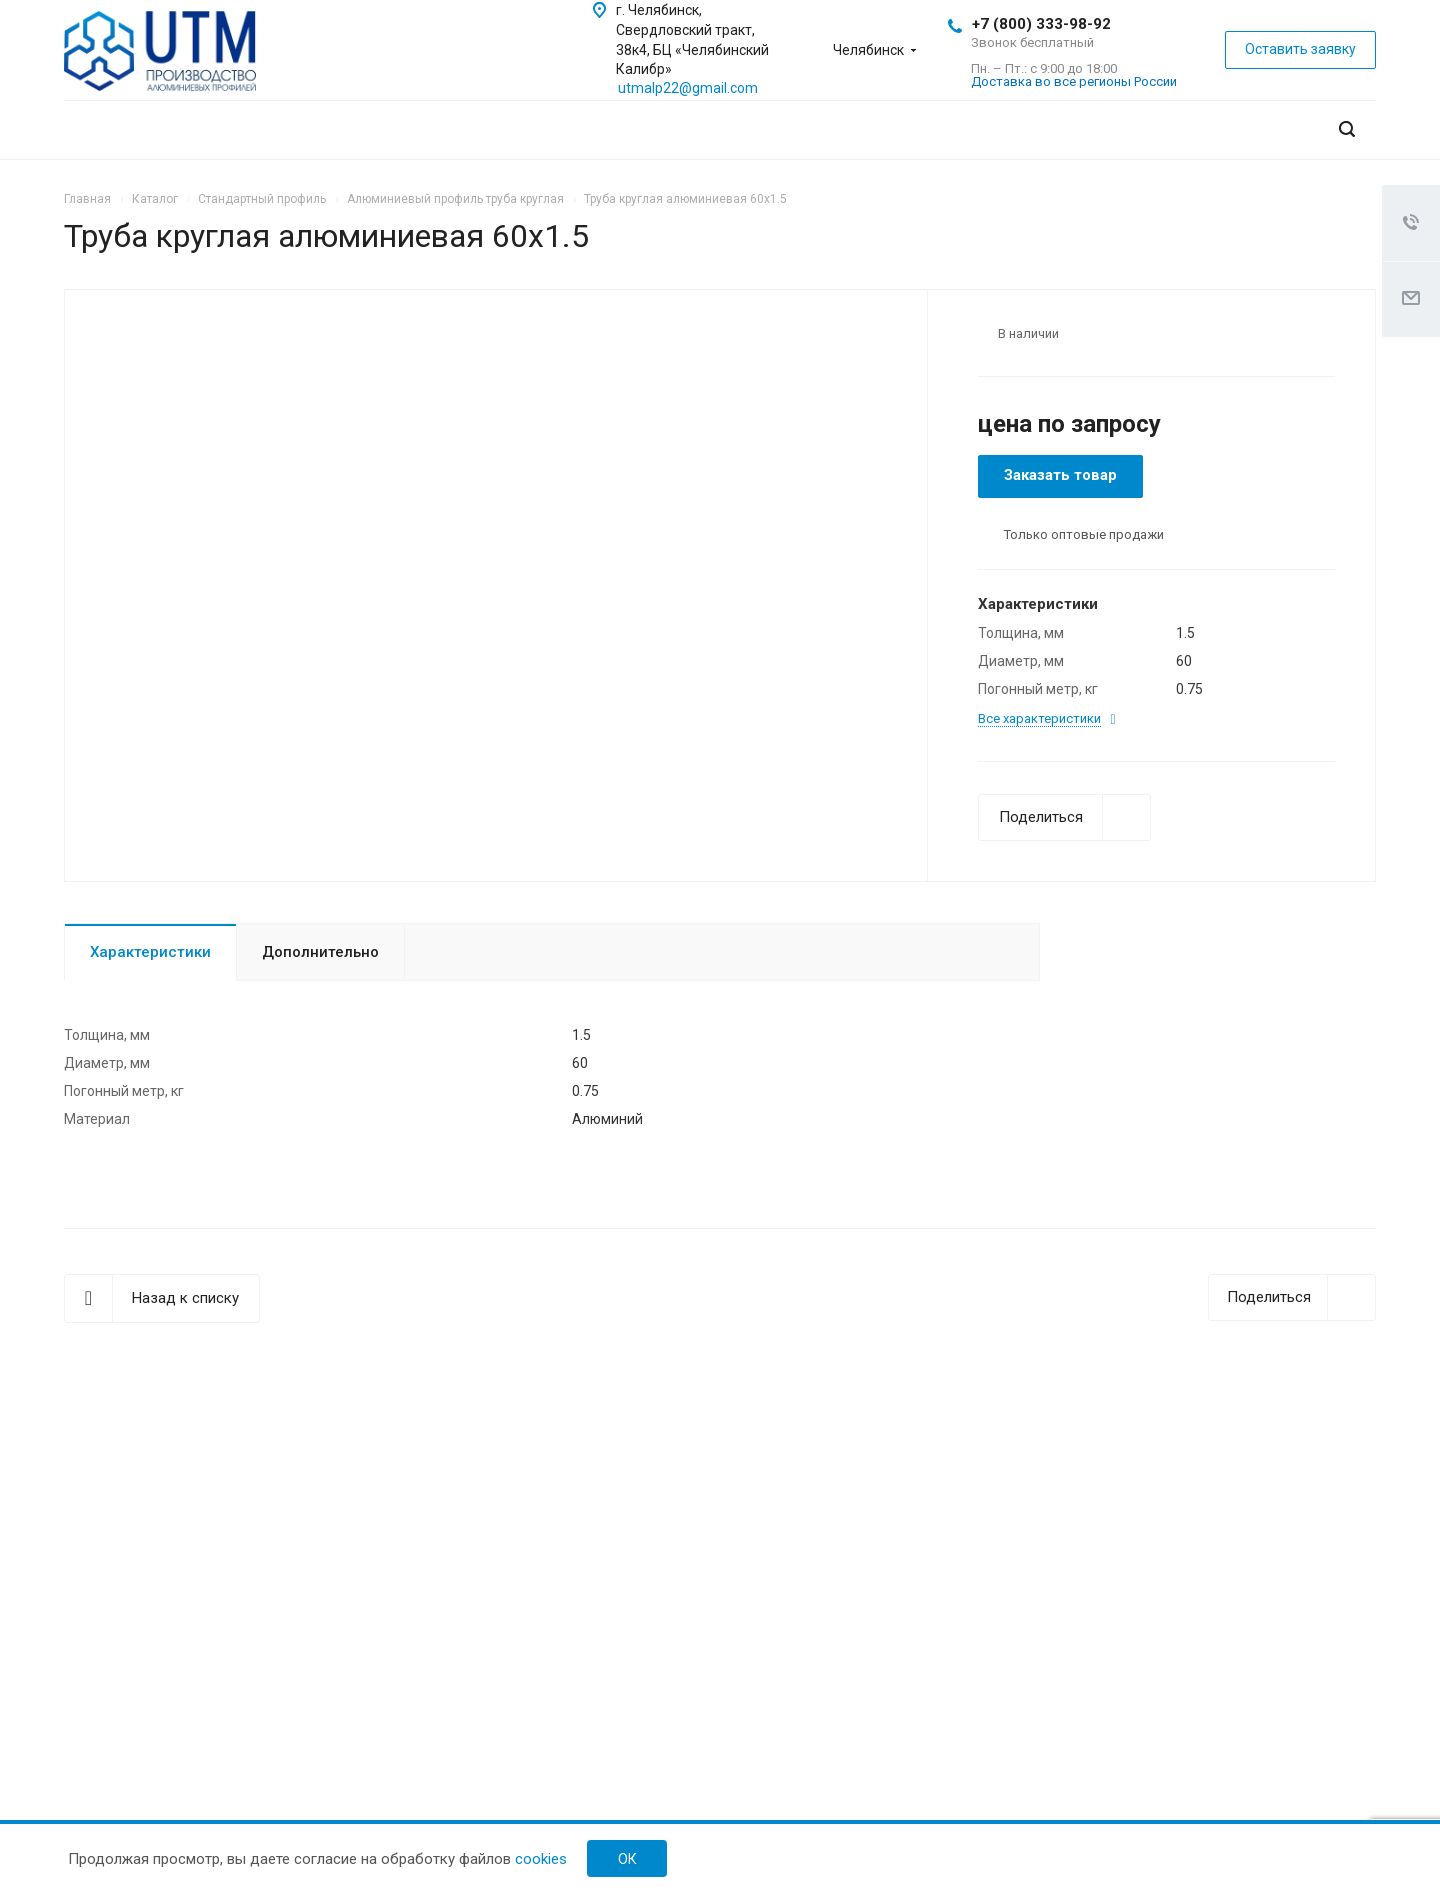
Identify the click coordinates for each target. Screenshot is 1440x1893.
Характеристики (150, 952)
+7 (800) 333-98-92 (1041, 24)
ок (627, 1859)
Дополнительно (320, 952)
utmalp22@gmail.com (688, 88)
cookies (541, 1859)
